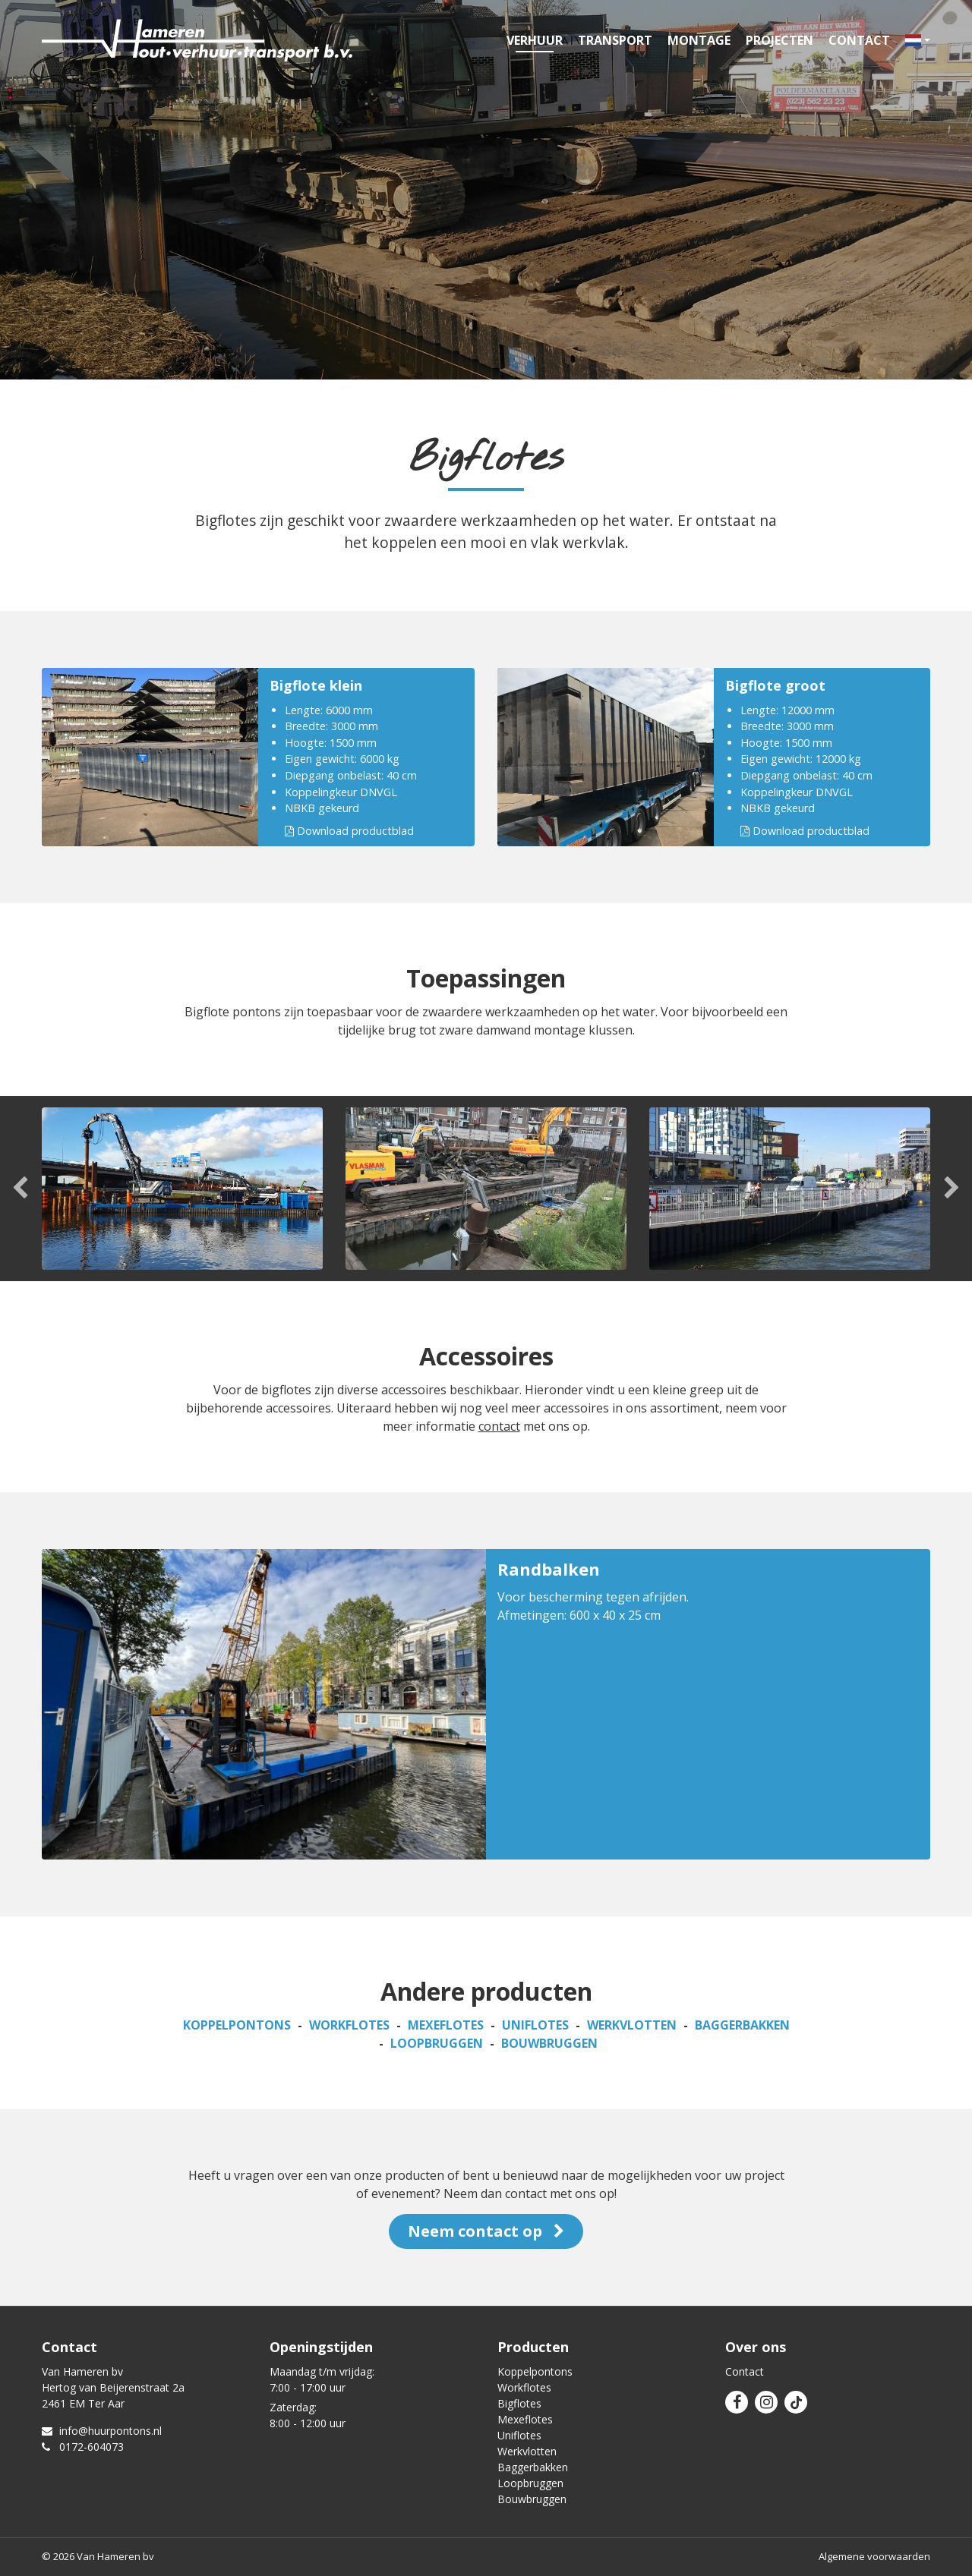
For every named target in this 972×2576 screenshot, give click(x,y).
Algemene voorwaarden (874, 2556)
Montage (699, 40)
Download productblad (349, 831)
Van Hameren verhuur (197, 40)
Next (951, 1188)
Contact (859, 40)
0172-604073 (83, 2446)
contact (499, 1426)
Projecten (779, 40)
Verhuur (535, 40)
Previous (20, 1188)
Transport (615, 40)
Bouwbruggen (549, 2043)
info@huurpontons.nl (102, 2430)
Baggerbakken (742, 2025)
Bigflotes (519, 2403)
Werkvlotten (632, 2025)
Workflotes (349, 2025)
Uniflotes (535, 2025)
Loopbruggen (436, 2043)
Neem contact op (486, 2231)
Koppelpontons (237, 2025)
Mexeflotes (446, 2025)
